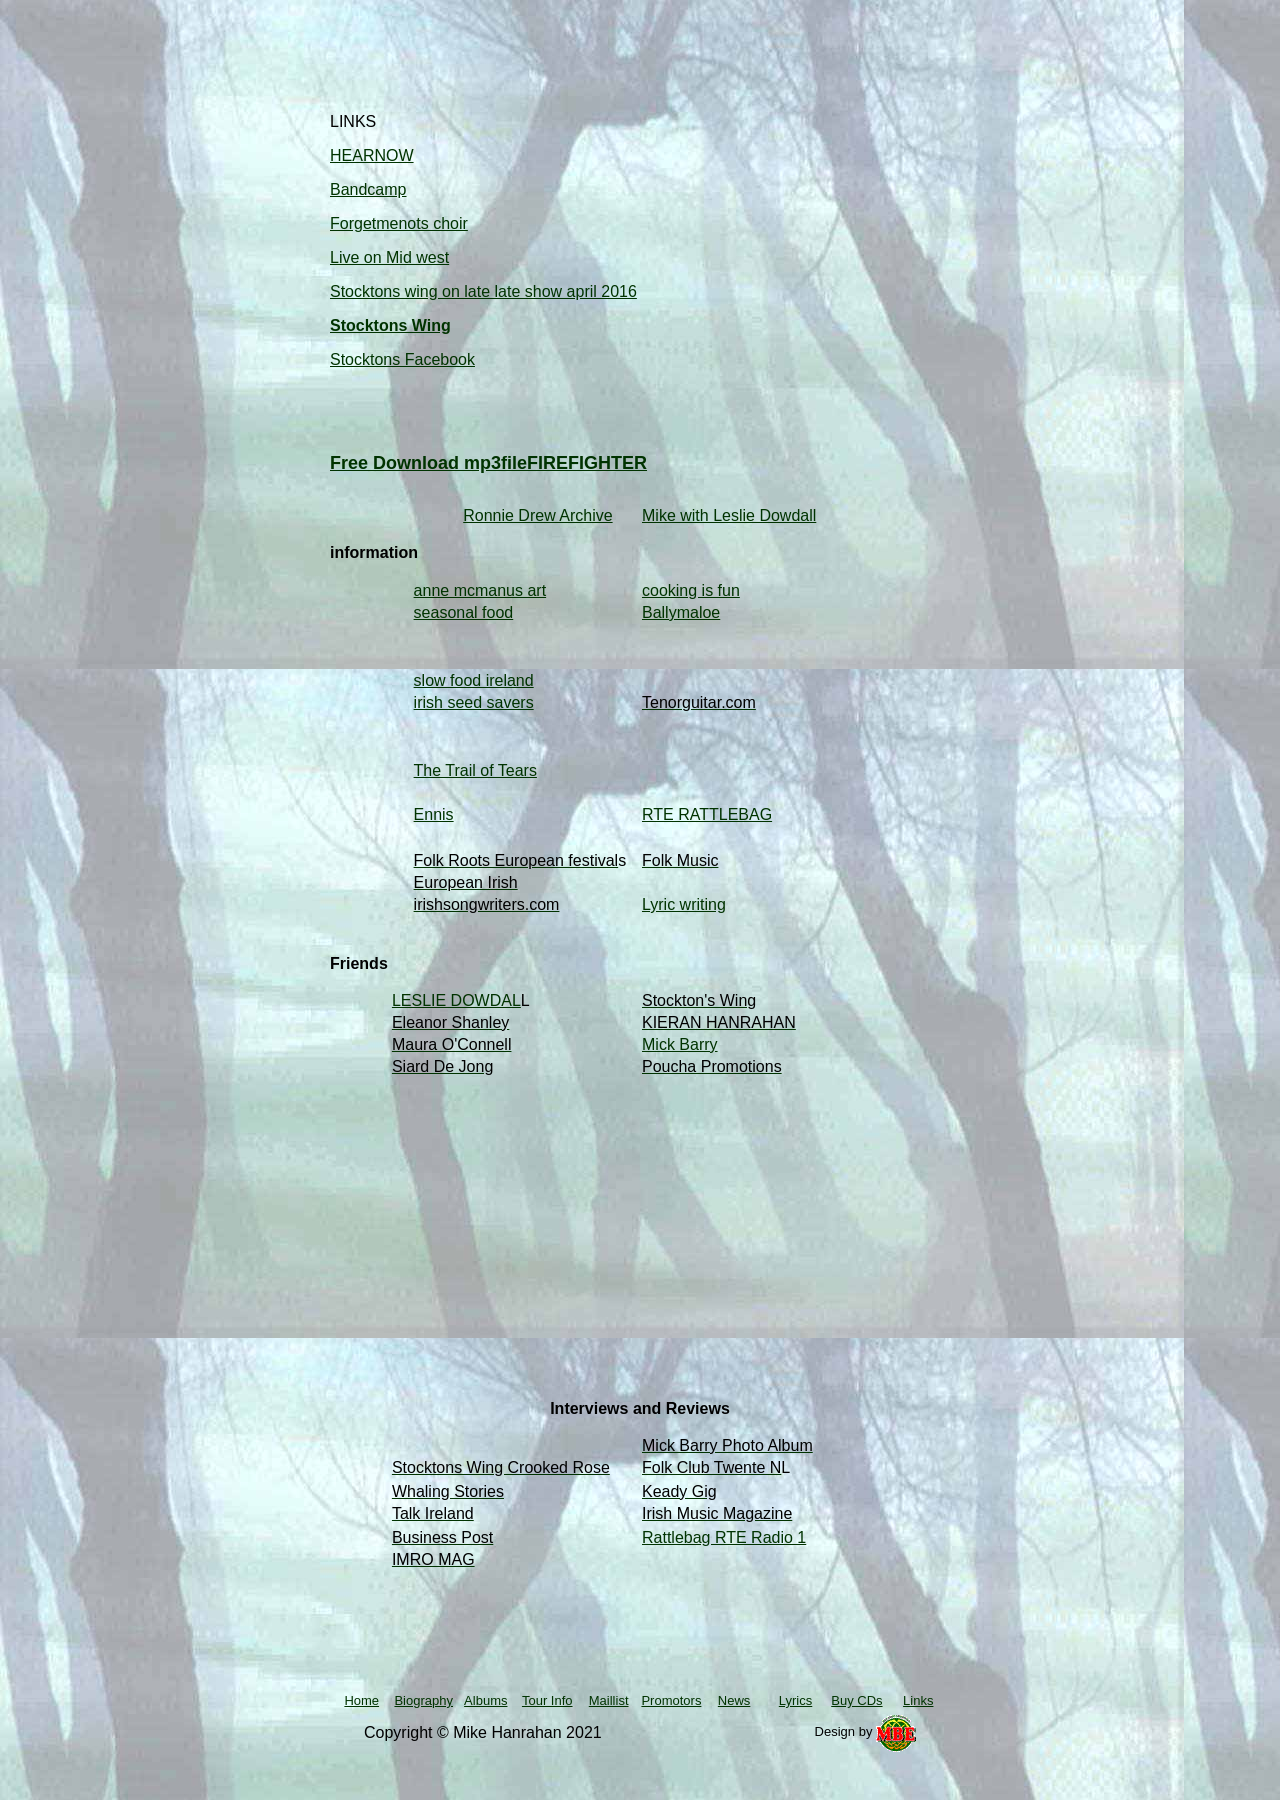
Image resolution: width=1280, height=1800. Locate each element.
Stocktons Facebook (402, 359)
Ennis (434, 814)
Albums (485, 1700)
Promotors (671, 1700)
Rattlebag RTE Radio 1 (724, 1537)
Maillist (609, 1700)
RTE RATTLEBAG (707, 814)
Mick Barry (680, 1044)
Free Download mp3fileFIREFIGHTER (488, 463)
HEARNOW (372, 155)
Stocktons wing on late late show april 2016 (483, 291)
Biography (423, 1700)
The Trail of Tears (475, 770)
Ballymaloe (681, 612)
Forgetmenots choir (399, 223)
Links (918, 1700)
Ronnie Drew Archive (537, 515)
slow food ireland (474, 680)
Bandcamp (368, 189)
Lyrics (795, 1700)
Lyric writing (684, 904)
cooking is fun (691, 590)
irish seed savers (474, 702)
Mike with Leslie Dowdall (729, 515)
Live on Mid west (389, 257)
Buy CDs (856, 1700)
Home (361, 1700)
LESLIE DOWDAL (456, 1000)
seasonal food (464, 612)
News (734, 1700)
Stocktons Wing (390, 325)
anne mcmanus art (480, 590)
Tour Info (547, 1700)
